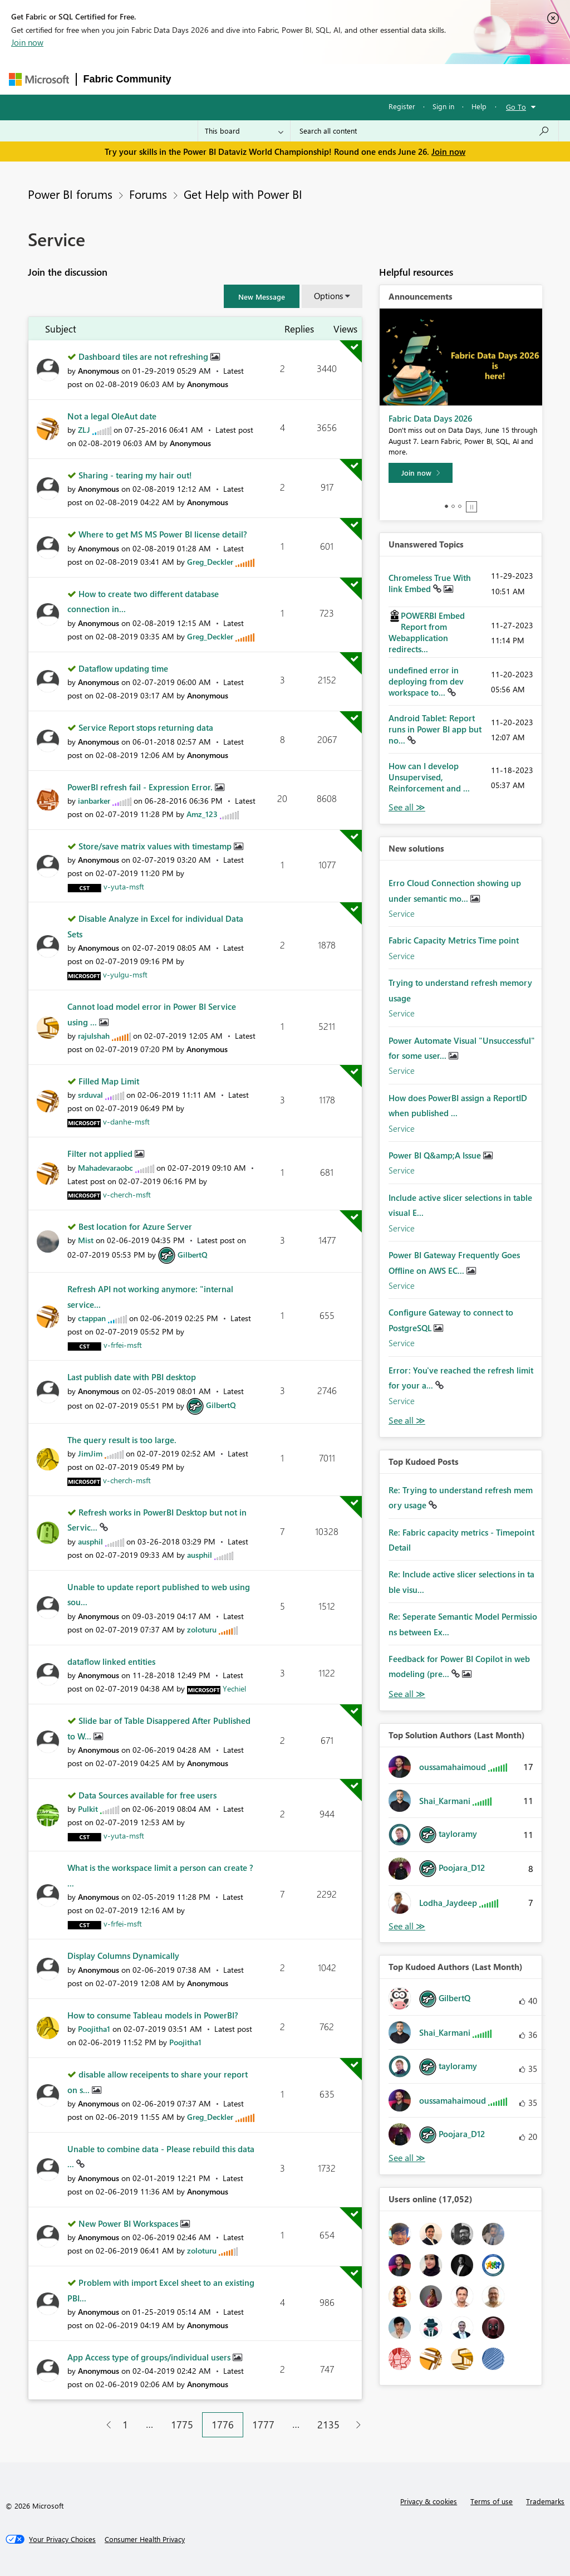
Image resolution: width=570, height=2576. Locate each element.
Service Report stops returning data (145, 727)
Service (402, 913)
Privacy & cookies (428, 2501)
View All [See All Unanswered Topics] (407, 807)
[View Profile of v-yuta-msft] (124, 886)
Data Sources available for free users (147, 1795)
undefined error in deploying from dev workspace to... (426, 681)
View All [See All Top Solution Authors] (407, 1926)
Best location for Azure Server (135, 1226)
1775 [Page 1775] (182, 2424)
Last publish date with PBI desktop (131, 1376)
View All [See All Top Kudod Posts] (407, 1694)
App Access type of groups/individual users (150, 2357)
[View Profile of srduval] (90, 1094)
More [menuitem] (429, 79)
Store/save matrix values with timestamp (156, 846)
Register (402, 106)
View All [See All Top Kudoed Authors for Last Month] (407, 2158)
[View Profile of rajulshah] (94, 1035)
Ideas (291, 79)
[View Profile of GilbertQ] (193, 1254)
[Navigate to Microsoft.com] (39, 79)
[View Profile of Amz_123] (202, 814)
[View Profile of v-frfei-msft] (123, 1345)
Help (479, 106)
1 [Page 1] (125, 2424)
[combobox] (424, 130)
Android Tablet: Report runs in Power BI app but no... (435, 729)
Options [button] (328, 295)
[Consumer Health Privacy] (145, 2539)
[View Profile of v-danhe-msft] (126, 1121)
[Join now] (421, 473)
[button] (261, 296)
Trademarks (545, 2501)
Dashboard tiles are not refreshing (144, 356)
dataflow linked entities (111, 1661)
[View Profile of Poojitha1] (94, 2028)
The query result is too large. (121, 1439)
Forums (197, 79)
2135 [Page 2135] (328, 2424)
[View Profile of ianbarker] (94, 800)
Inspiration (246, 79)
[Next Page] (355, 2424)
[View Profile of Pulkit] (88, 1808)
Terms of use (491, 2501)
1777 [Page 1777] (263, 2424)
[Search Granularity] (244, 130)
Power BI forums (70, 194)
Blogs (391, 79)
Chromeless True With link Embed (430, 583)
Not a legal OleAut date (111, 416)
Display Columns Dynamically (123, 1955)
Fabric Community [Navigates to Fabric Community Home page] (127, 79)
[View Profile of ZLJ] (84, 429)
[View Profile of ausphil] (90, 1541)
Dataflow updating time (123, 668)
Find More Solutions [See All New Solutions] (407, 1420)
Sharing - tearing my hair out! (135, 475)
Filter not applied (101, 1153)
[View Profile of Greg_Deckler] (210, 561)
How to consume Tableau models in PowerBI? (152, 2015)
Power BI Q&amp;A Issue (436, 1155)
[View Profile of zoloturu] (202, 1629)
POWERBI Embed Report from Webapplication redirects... (427, 632)
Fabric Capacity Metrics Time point (454, 940)
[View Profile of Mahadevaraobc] (105, 1167)
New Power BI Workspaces (129, 2223)
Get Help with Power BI (243, 194)
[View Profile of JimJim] (90, 1453)
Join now (27, 42)
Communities (341, 79)
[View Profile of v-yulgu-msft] (125, 974)
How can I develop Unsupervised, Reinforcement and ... (429, 777)
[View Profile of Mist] (86, 1240)
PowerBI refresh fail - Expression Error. (141, 787)
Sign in (443, 106)
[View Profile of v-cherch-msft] (127, 1194)
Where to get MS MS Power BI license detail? (162, 534)
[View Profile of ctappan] (92, 1318)
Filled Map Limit (108, 1081)
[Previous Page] (104, 2424)
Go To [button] (516, 106)
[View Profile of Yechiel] (234, 1688)
